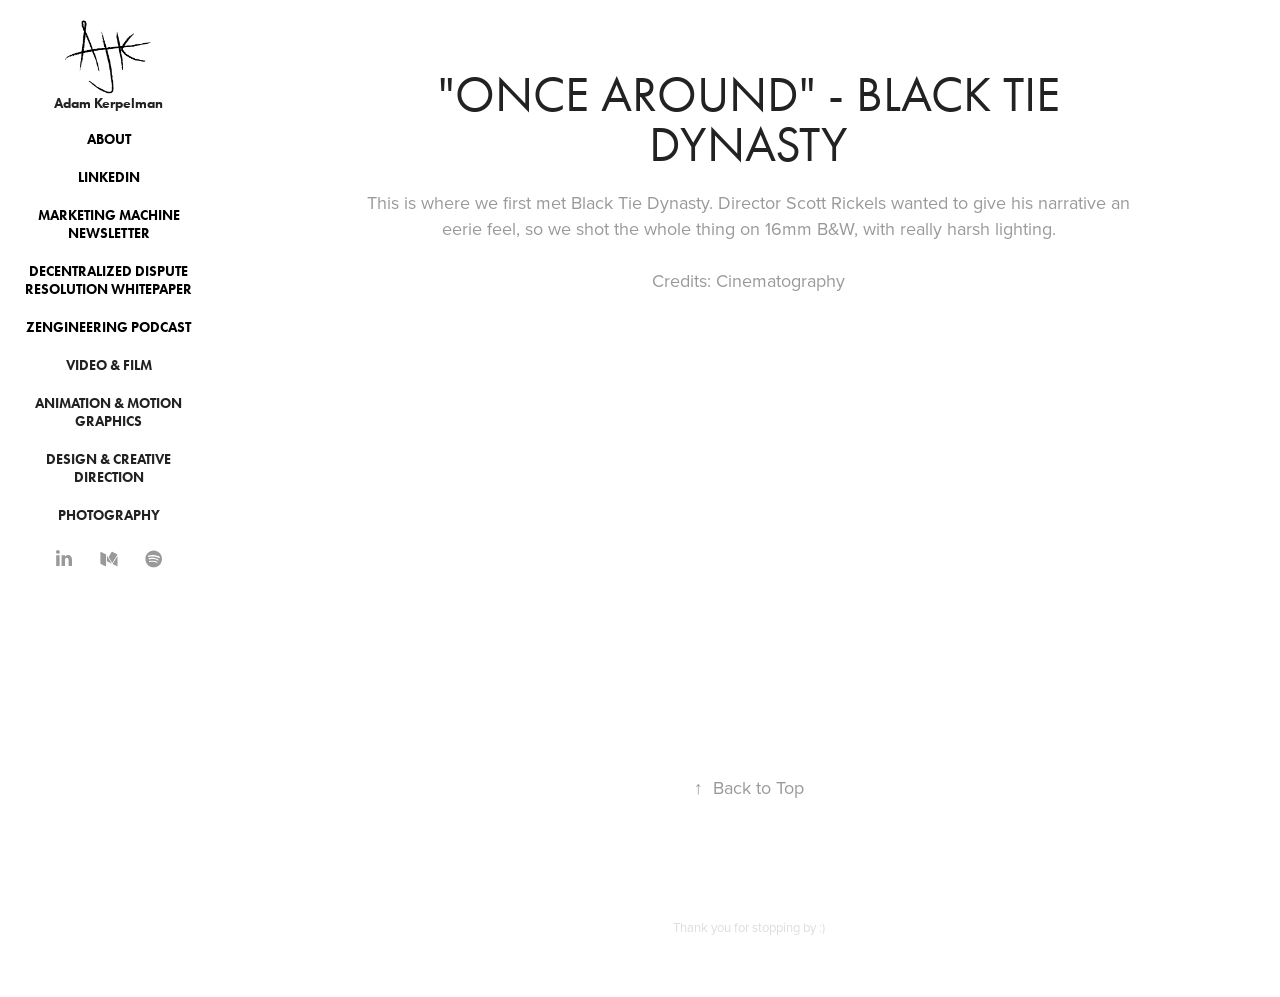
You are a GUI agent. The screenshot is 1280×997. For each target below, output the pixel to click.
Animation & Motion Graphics (108, 412)
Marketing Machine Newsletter (109, 224)
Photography (109, 515)
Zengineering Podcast (108, 327)
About (109, 139)
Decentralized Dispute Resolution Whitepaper (108, 280)
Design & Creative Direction (108, 468)
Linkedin (109, 177)
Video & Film (109, 365)
